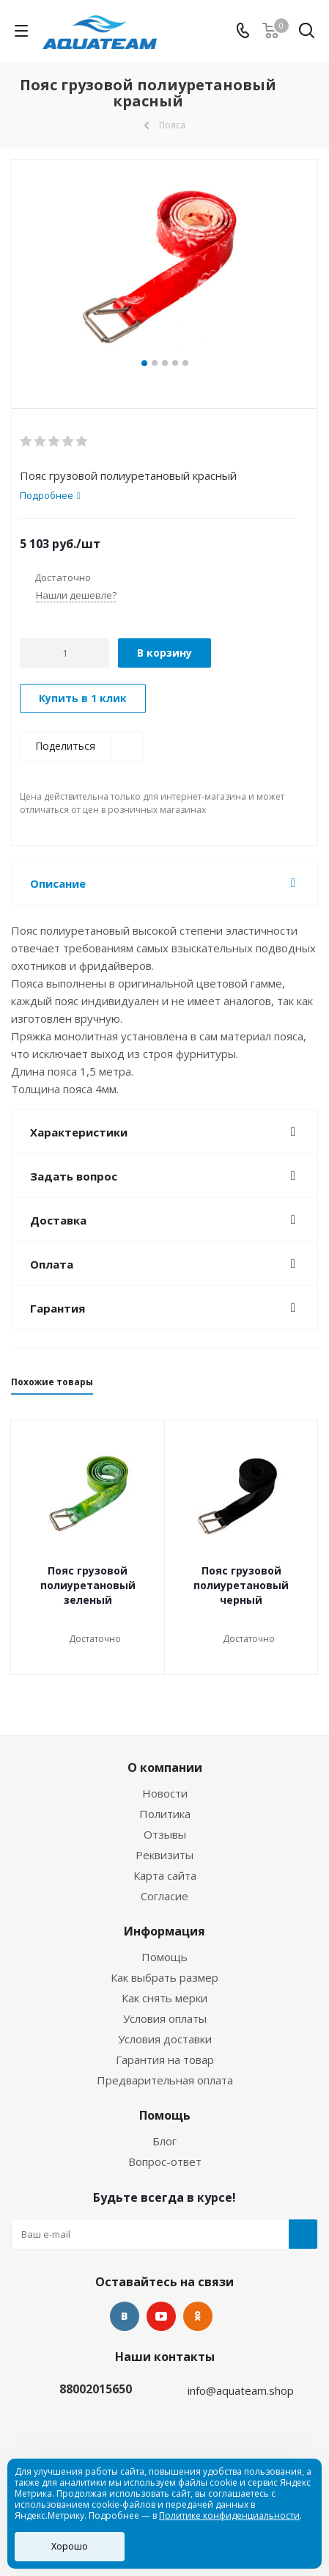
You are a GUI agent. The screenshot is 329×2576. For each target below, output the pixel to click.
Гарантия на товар (165, 2059)
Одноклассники (197, 2316)
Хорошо (69, 2546)
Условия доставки (165, 2039)
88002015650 (95, 2389)
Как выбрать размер (164, 1977)
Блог (164, 2141)
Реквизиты (164, 1854)
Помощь (164, 1956)
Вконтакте (124, 2316)
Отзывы (165, 1834)
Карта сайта (164, 1875)
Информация (164, 1931)
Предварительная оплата (165, 2080)
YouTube (161, 2316)
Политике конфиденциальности (229, 2515)
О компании (164, 1767)
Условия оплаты (165, 2018)
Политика (165, 1813)
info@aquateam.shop (241, 2390)
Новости (165, 1793)
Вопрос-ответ (165, 2161)
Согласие (164, 1896)
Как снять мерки (164, 1998)
